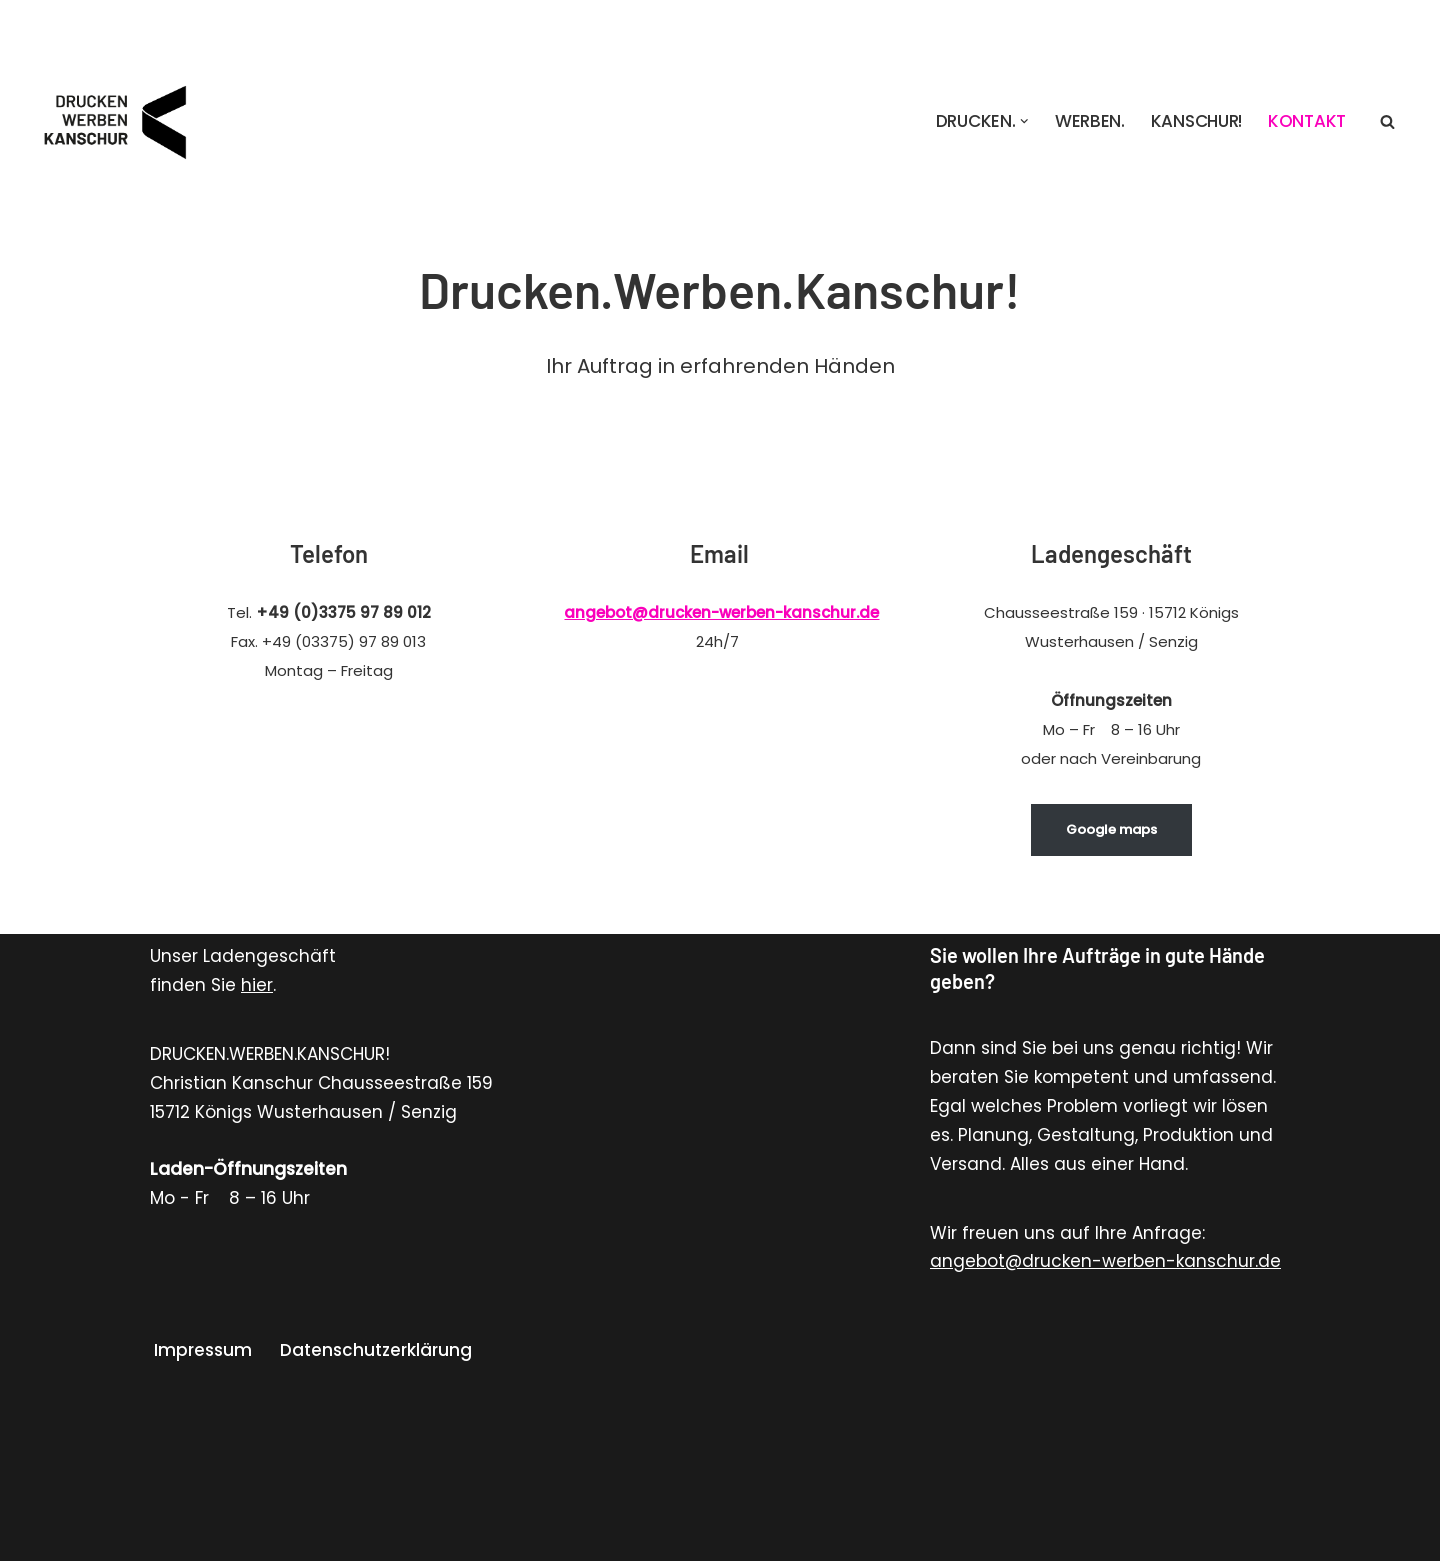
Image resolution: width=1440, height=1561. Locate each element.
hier (257, 985)
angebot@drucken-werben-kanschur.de (721, 612)
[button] (1024, 121)
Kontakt (1307, 121)
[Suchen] (1387, 121)
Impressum (203, 1350)
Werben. (1090, 121)
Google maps (1111, 829)
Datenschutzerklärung (376, 1350)
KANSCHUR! (1196, 121)
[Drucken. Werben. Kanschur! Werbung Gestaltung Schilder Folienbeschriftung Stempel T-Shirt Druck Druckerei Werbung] (120, 121)
